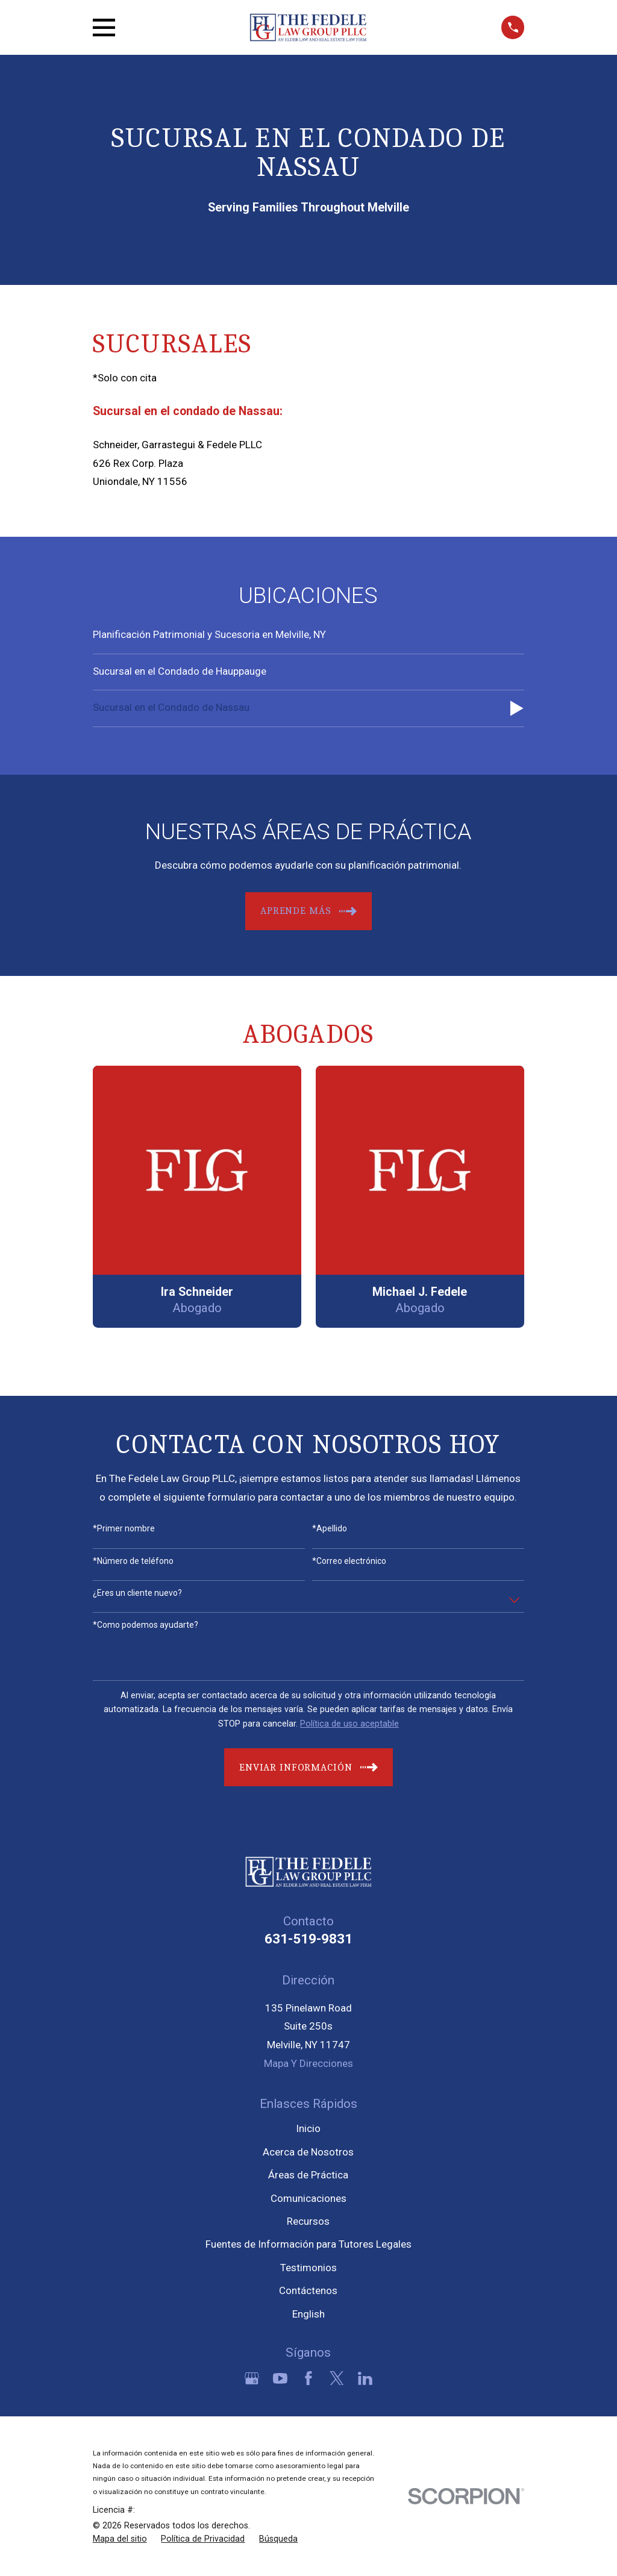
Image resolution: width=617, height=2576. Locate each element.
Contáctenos (308, 2290)
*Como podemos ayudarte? (145, 1625)
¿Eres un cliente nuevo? (137, 1593)
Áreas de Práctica (308, 2175)
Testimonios (308, 2268)
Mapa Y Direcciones (308, 2063)
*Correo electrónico (349, 1561)
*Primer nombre (124, 1528)
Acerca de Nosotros (308, 2152)
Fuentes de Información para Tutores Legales (308, 2244)
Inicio (308, 2128)
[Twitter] (337, 2378)
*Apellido (329, 1528)
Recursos (308, 2221)
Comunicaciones (308, 2198)
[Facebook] (308, 2378)
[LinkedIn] (365, 2378)
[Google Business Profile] (252, 2378)
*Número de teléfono (133, 1561)
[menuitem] (309, 635)
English (308, 2314)
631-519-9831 (308, 1939)
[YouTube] (280, 2378)
